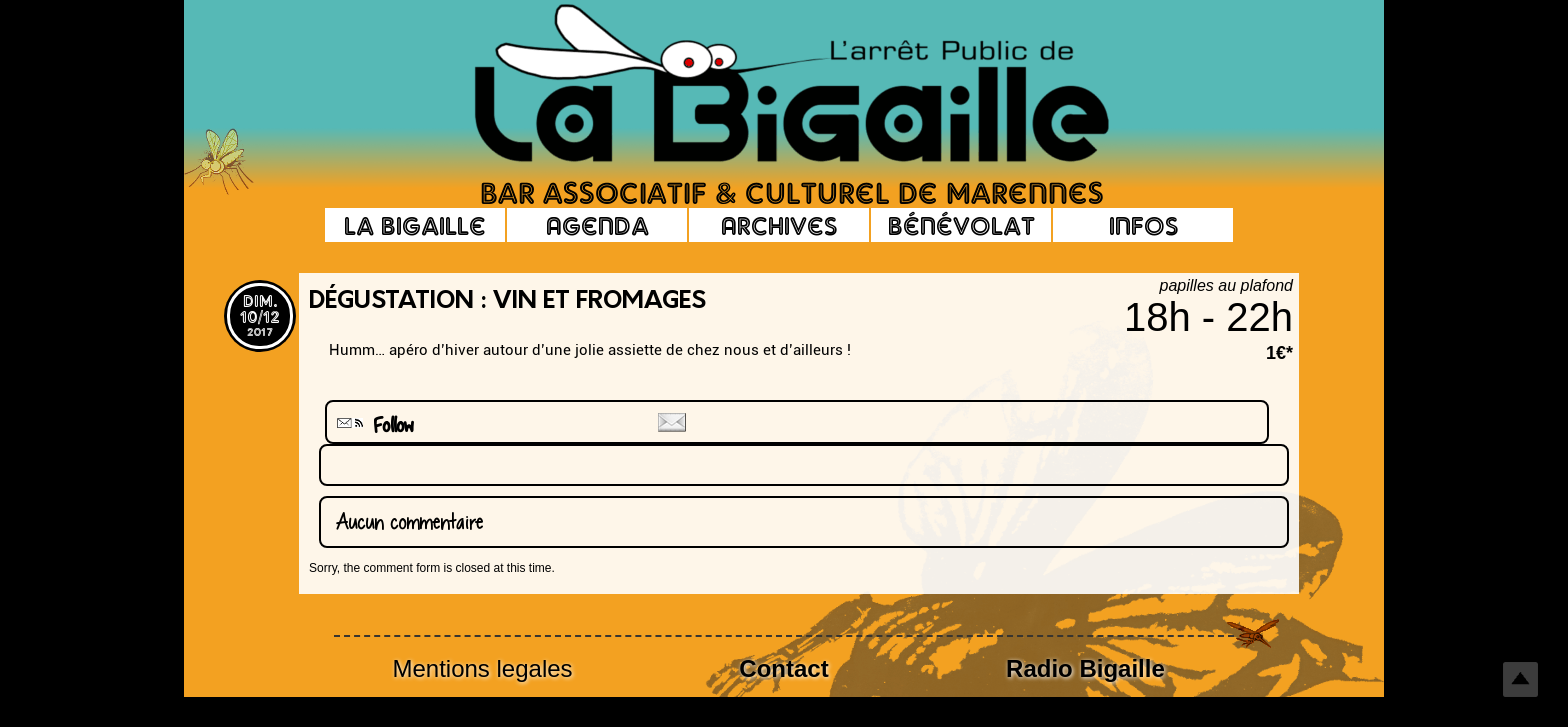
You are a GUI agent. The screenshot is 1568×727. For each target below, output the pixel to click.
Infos (1143, 225)
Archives (779, 225)
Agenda (597, 225)
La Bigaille (415, 225)
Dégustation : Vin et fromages (507, 302)
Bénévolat (961, 225)
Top (1520, 679)
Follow (373, 425)
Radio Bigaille (1085, 668)
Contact (783, 668)
